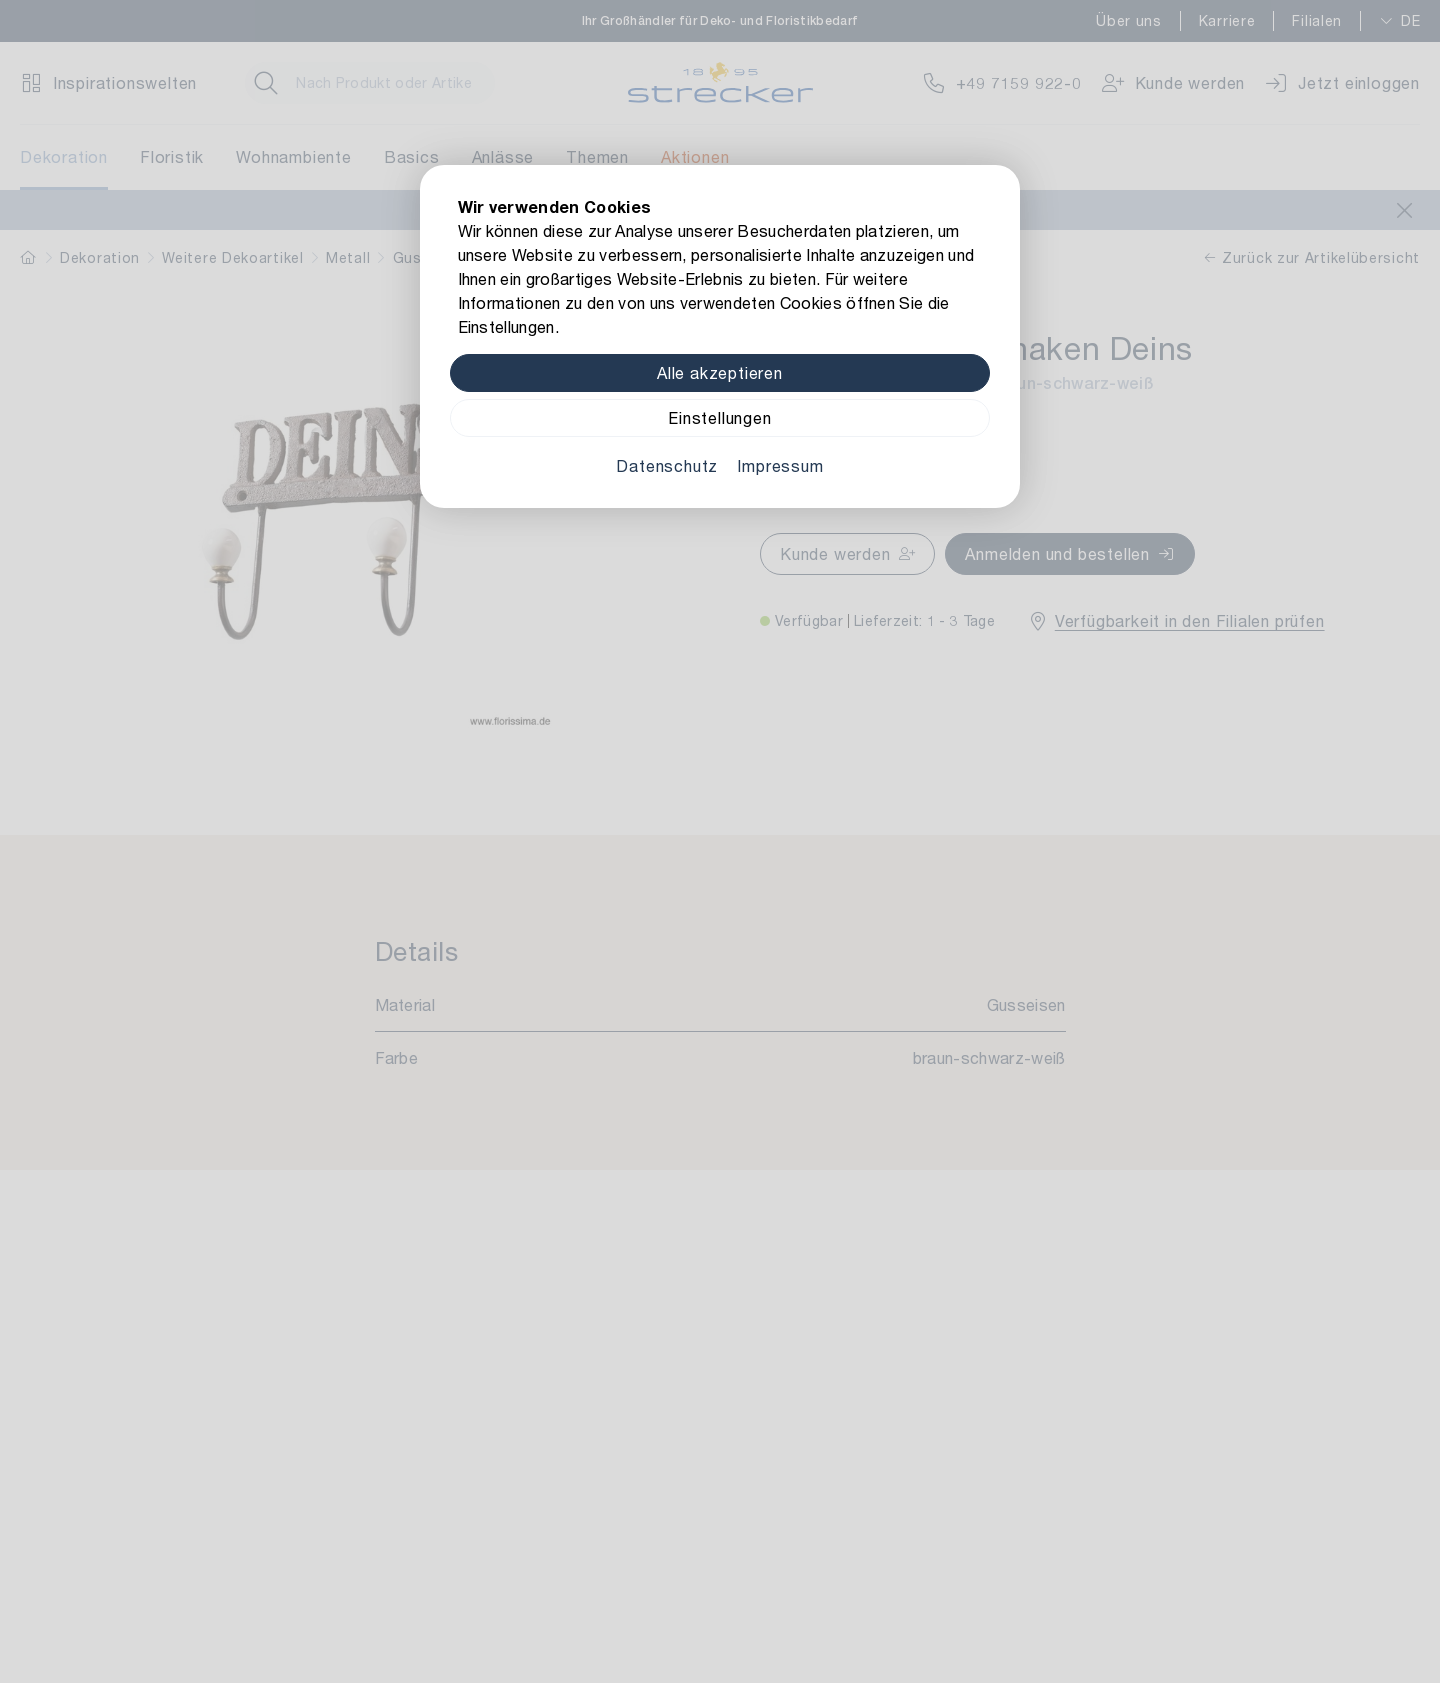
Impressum (780, 465)
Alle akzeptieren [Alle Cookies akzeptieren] (720, 372)
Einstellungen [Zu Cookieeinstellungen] (719, 417)
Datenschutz (667, 465)
